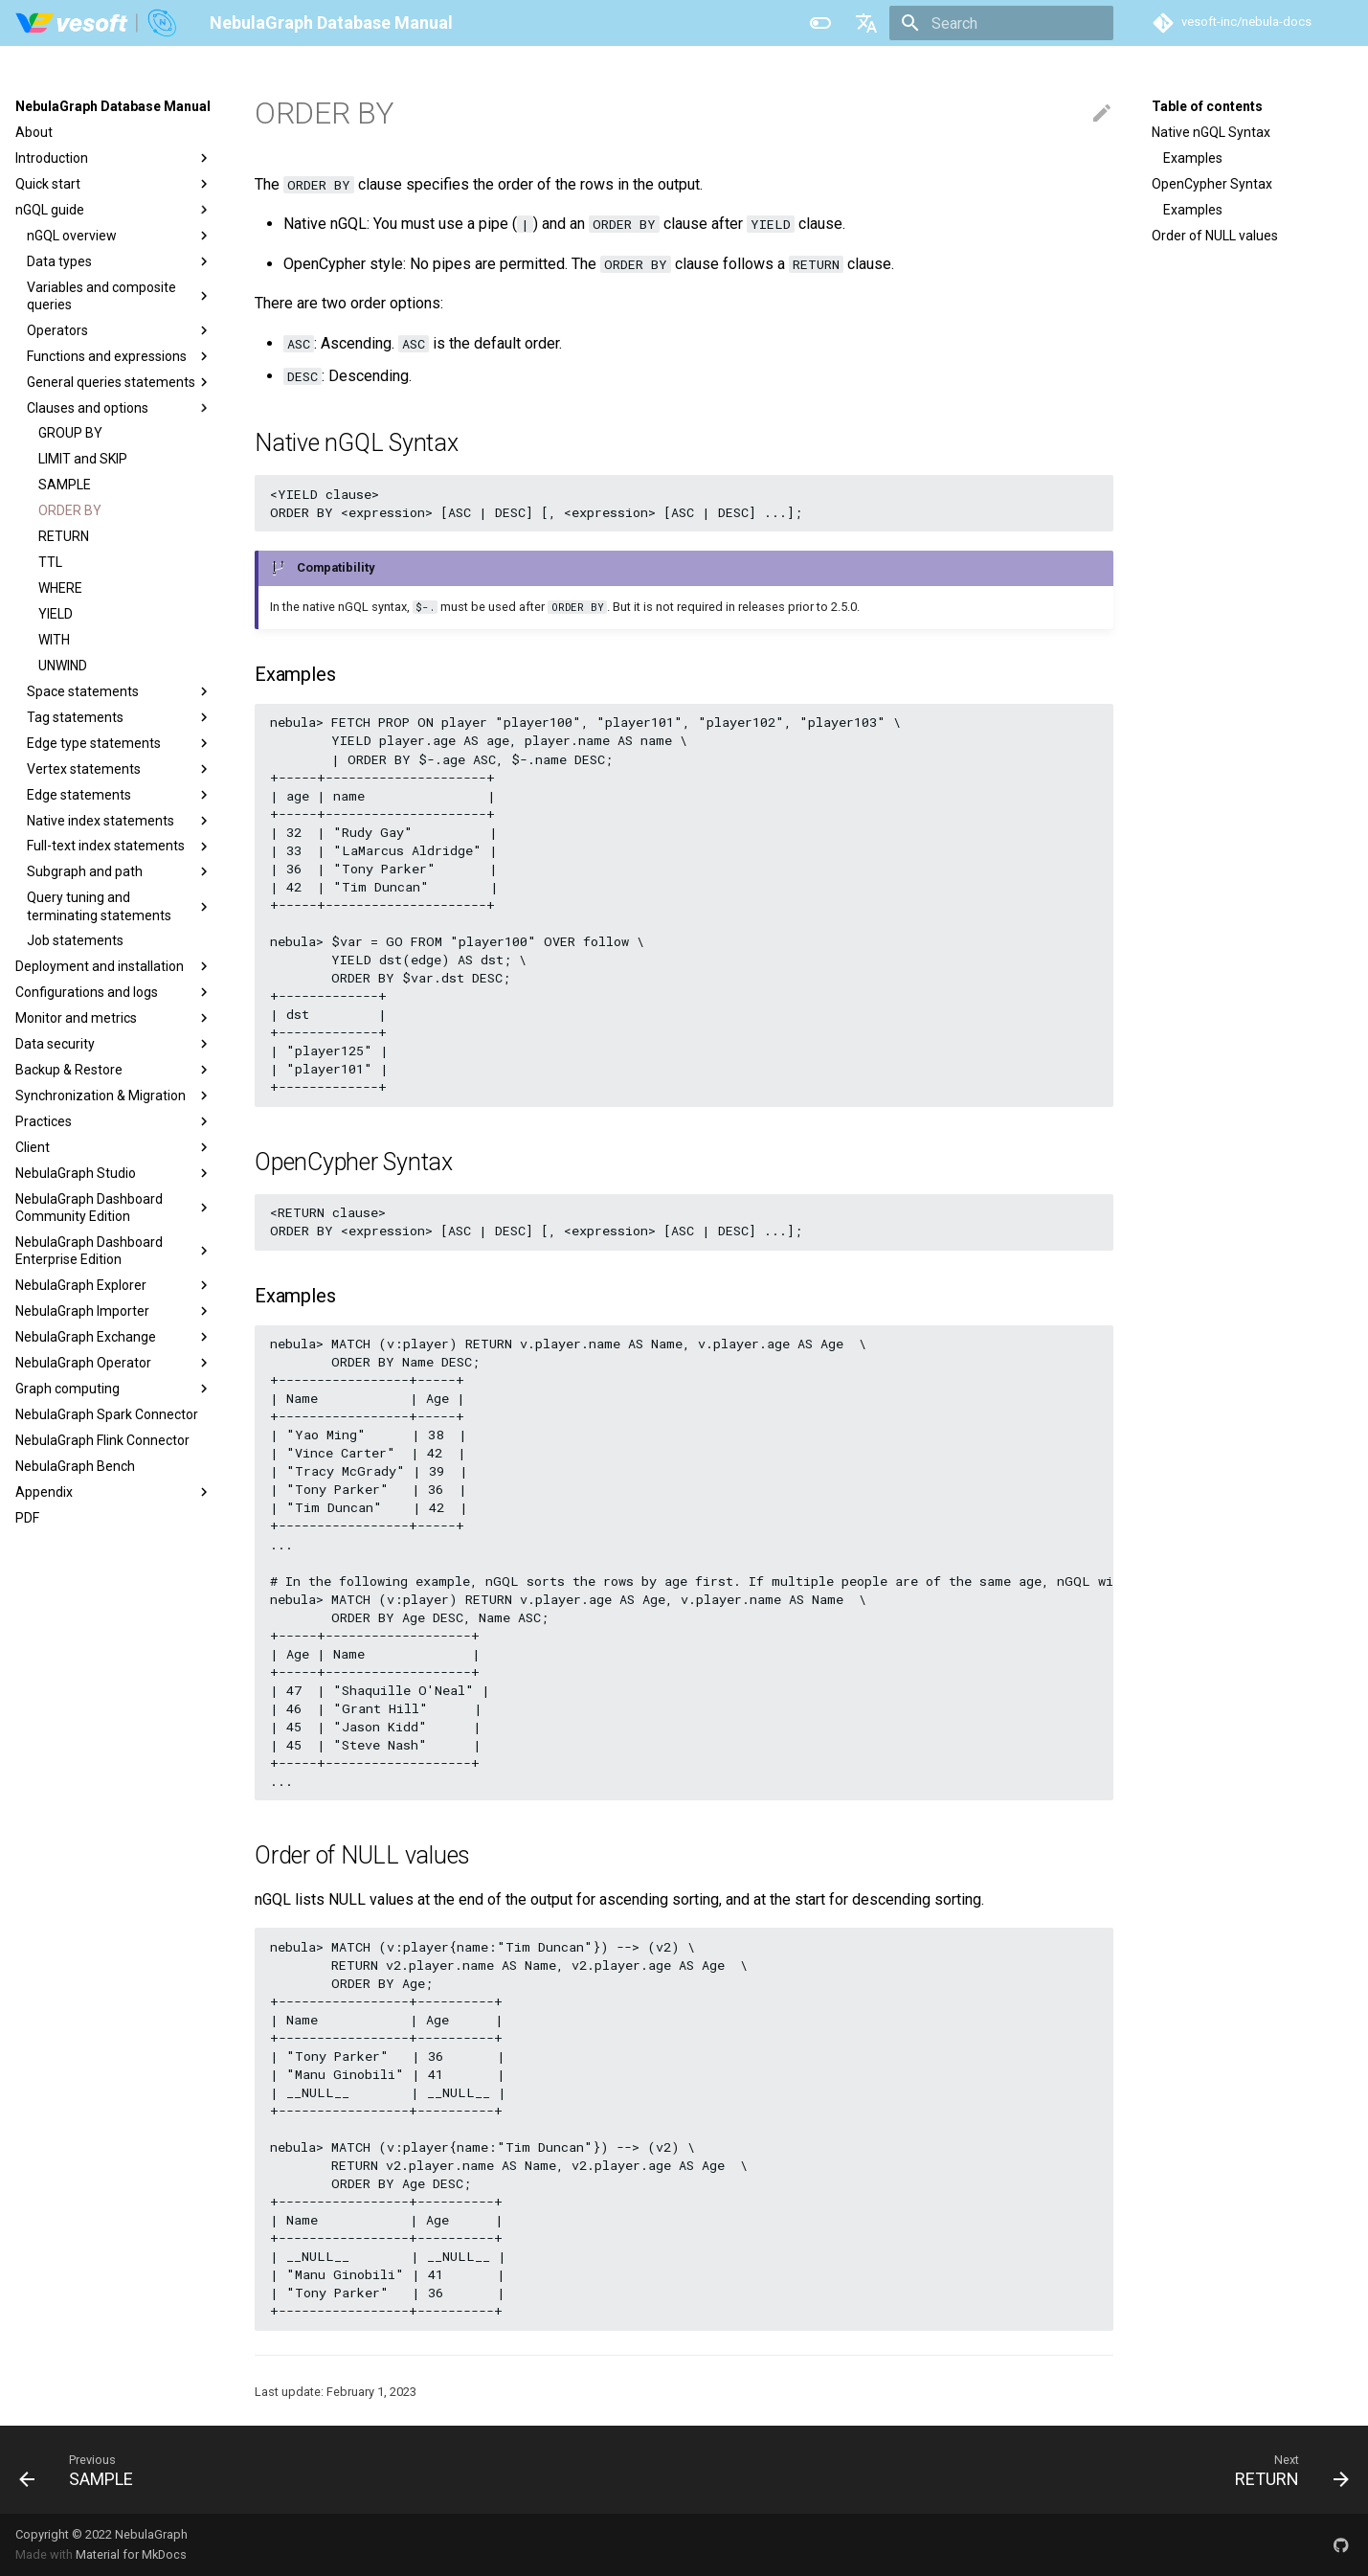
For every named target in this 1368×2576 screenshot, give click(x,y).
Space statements (120, 691)
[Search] (1001, 23)
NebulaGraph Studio (114, 1173)
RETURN (63, 536)
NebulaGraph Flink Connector (102, 1440)
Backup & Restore (114, 1069)
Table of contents (1207, 106)
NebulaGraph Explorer (114, 1285)
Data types (120, 261)
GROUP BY (70, 433)
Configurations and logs (114, 992)
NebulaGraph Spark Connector (106, 1414)
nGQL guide (114, 209)
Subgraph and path (120, 871)
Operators (120, 330)
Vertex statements (120, 769)
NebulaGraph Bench (75, 1466)
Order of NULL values (1215, 235)
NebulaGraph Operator (114, 1362)
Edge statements (120, 794)
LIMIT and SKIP (82, 458)
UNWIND (62, 665)
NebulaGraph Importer (114, 1311)
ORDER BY (69, 510)
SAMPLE (64, 484)
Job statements (75, 940)
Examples (1192, 158)
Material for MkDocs (131, 2554)
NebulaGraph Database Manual (113, 106)
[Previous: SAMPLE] (83, 2469)
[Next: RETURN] (1284, 2469)
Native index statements (120, 820)
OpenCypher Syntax (1212, 184)
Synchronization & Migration (114, 1095)
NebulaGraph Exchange (114, 1336)
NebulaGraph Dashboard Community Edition (114, 1207)
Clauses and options (120, 408)
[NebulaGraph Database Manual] (97, 23)
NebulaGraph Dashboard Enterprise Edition (114, 1250)
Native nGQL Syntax (1211, 132)
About (34, 132)
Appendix (114, 1492)
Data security (114, 1043)
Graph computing (114, 1388)
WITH (54, 639)
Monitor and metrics (114, 1018)
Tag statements (120, 717)
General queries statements (120, 382)
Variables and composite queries (120, 296)
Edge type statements (120, 743)
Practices (114, 1121)
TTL (50, 562)
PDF (27, 1517)
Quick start (114, 183)
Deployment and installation (114, 966)
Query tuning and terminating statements (120, 906)
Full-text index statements (120, 846)
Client (114, 1147)
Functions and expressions (120, 356)
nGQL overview (120, 235)
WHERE (60, 588)
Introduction (114, 158)
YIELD (55, 613)
